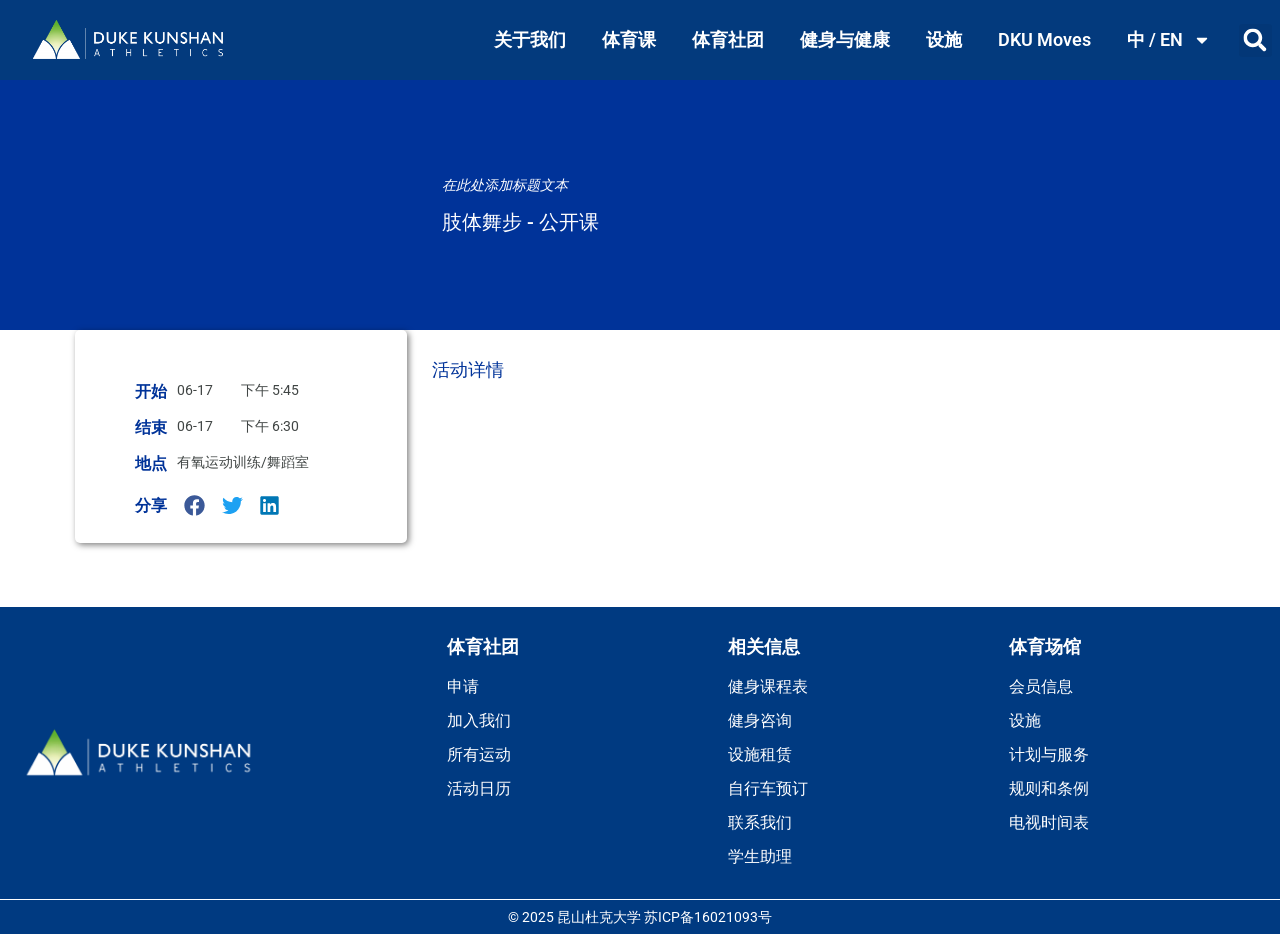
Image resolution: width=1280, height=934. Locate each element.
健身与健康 (845, 39)
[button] (1255, 40)
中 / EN (1169, 40)
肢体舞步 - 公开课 (520, 222)
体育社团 (728, 39)
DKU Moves (1044, 39)
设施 (944, 39)
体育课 (629, 39)
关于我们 (530, 39)
